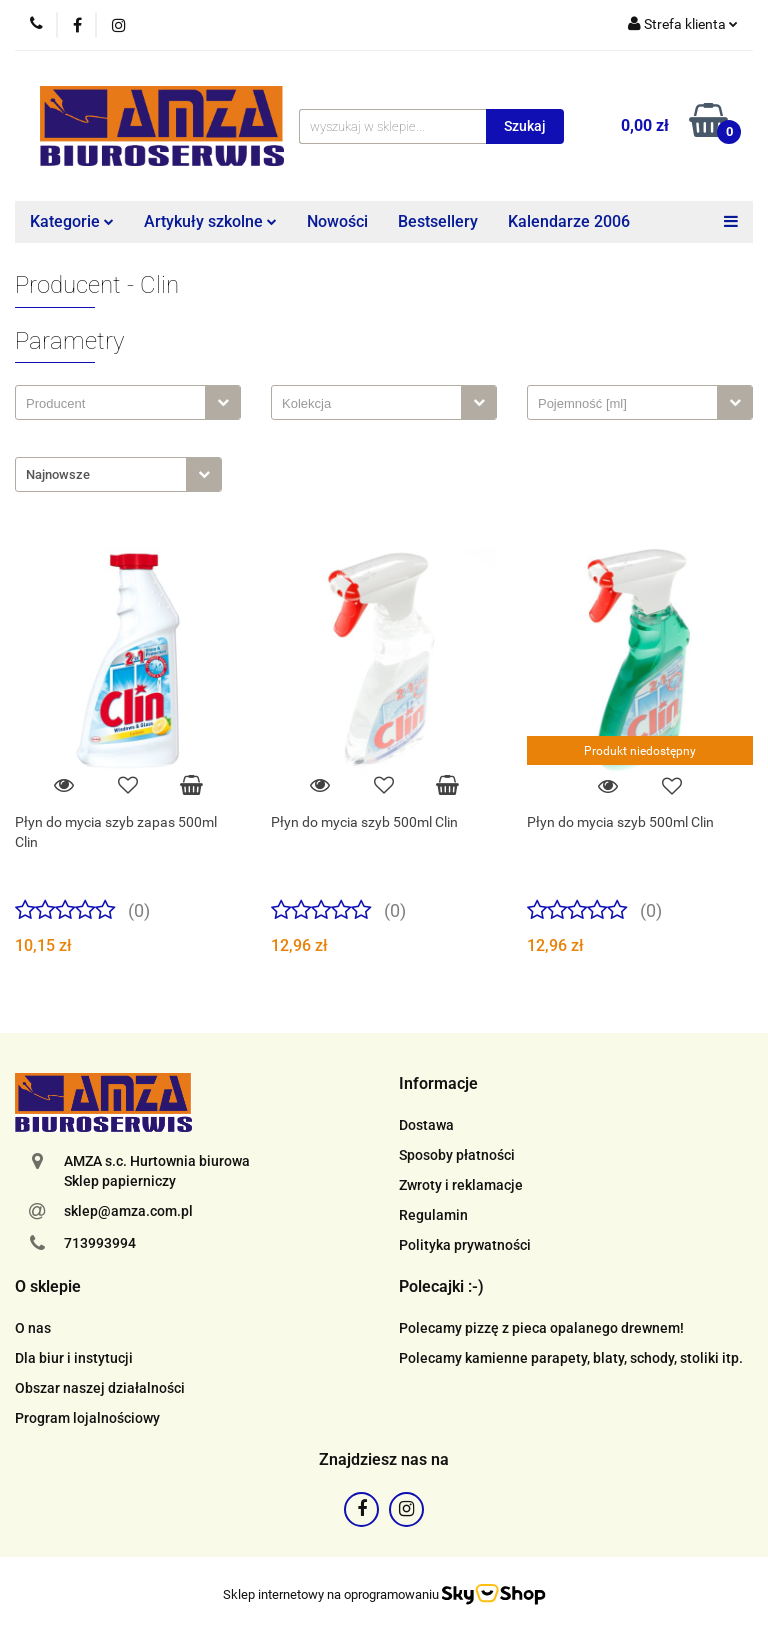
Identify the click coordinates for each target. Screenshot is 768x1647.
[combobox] (128, 402)
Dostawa (426, 1125)
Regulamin (433, 1215)
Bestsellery (438, 221)
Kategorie (72, 221)
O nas (33, 1328)
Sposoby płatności (457, 1155)
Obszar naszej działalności (100, 1388)
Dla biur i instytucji (74, 1358)
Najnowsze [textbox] (58, 474)
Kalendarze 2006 (569, 221)
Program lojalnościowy (87, 1418)
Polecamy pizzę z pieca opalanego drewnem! (541, 1328)
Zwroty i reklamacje (461, 1185)
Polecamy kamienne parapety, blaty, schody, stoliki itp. (571, 1358)
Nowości (337, 221)
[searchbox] (115, 404)
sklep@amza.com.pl (128, 1211)
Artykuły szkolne (210, 221)
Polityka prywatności (465, 1245)
